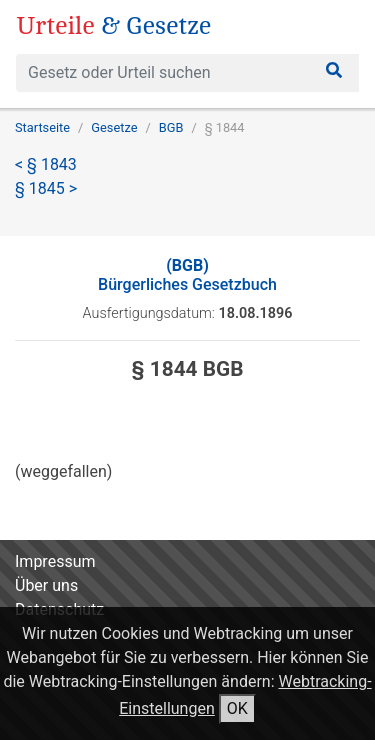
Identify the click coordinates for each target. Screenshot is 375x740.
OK (237, 708)
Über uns (46, 585)
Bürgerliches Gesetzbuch (187, 275)
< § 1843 (46, 164)
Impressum (55, 561)
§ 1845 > (46, 188)
